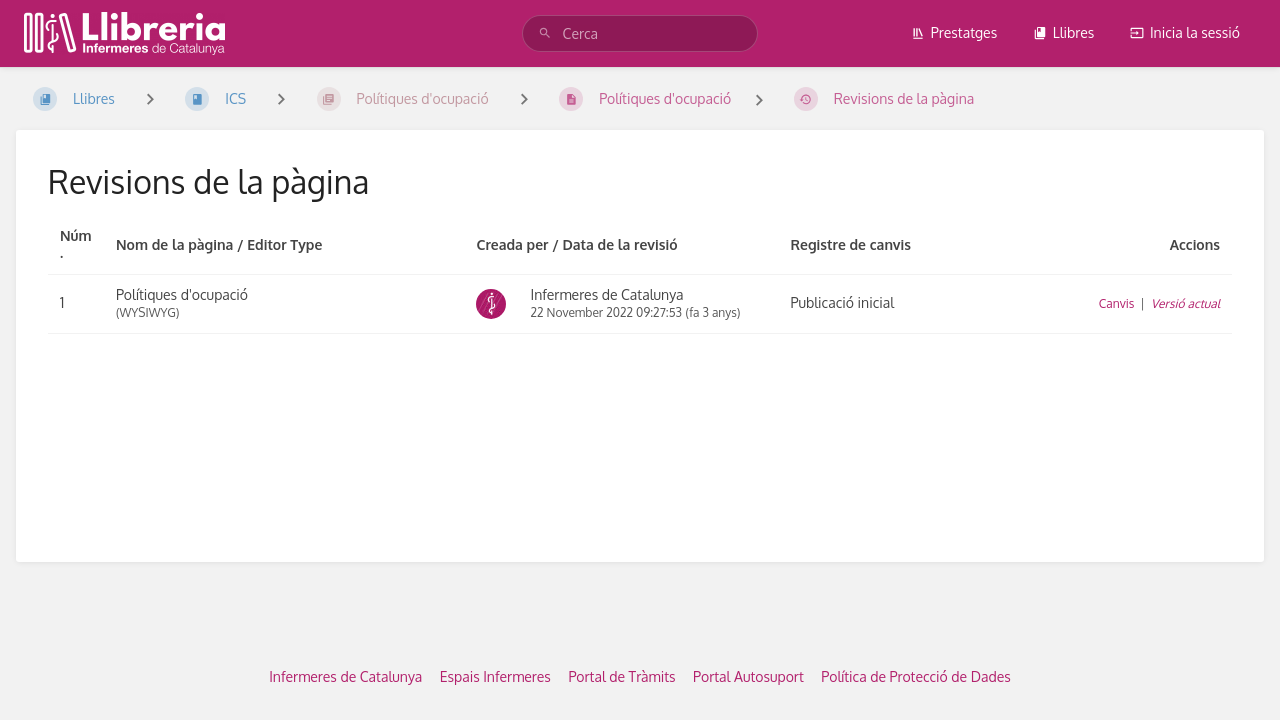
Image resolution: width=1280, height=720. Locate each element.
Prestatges (954, 32)
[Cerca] (548, 33)
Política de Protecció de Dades (916, 676)
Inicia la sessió (1185, 32)
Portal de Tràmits (621, 676)
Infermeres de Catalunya (345, 676)
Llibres (1064, 32)
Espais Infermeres (495, 676)
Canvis (1117, 303)
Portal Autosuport (748, 676)
